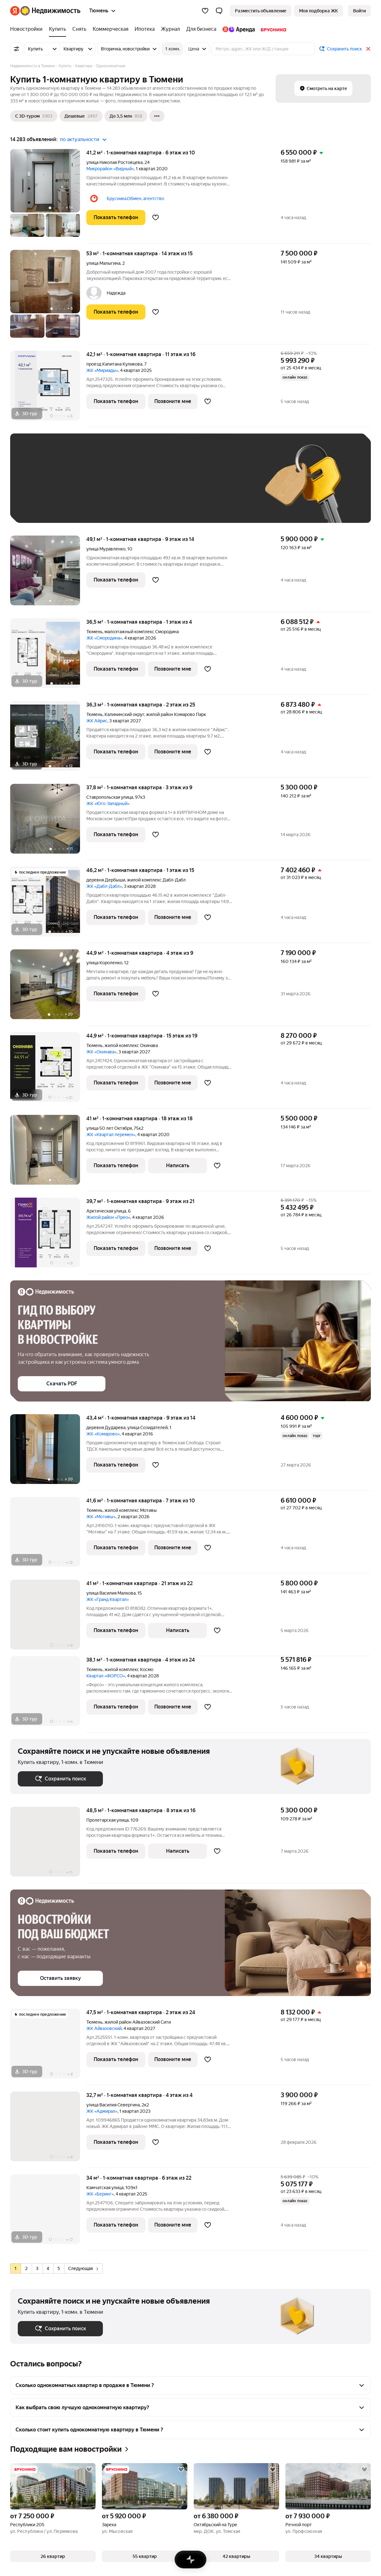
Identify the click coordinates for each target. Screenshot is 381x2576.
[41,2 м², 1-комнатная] (48, 196)
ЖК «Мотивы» (101, 1516)
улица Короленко (104, 962)
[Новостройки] (28, 29)
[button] (219, 10)
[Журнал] (170, 29)
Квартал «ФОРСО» (105, 1675)
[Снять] (79, 29)
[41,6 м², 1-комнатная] (48, 1535)
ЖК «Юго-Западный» (108, 803)
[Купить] (57, 29)
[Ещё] (156, 116)
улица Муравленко (105, 548)
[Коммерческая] (110, 29)
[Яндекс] (15, 11)
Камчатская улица (105, 2187)
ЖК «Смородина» (104, 638)
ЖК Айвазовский (104, 2028)
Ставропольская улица (109, 797)
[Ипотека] (144, 29)
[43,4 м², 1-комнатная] (48, 1452)
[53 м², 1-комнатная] (48, 297)
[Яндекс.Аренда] (238, 29)
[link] (359, 10)
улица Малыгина (103, 263)
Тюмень (94, 631)
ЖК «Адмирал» (101, 2111)
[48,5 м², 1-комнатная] (48, 1845)
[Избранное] (205, 10)
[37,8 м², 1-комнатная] (48, 822)
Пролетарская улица (107, 1820)
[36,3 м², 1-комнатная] (48, 739)
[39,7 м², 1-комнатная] (48, 1236)
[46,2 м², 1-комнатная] (48, 905)
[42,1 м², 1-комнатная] (48, 389)
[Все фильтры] (16, 48)
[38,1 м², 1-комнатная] (48, 1694)
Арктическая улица (106, 1210)
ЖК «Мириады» (102, 370)
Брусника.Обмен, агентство (135, 198)
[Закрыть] (368, 48)
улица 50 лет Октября (109, 1128)
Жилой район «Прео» (108, 1217)
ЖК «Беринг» (100, 2193)
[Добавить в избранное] (155, 217)
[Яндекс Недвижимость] (50, 11)
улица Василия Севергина (113, 2104)
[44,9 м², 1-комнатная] (48, 987)
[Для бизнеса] (201, 29)
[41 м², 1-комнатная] (48, 1153)
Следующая (83, 2268)
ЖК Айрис (96, 720)
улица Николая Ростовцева (114, 162)
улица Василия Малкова (111, 1593)
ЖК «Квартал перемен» (110, 1134)
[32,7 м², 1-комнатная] (48, 2129)
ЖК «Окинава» (101, 1051)
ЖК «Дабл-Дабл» (104, 886)
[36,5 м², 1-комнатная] (48, 656)
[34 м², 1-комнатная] (48, 2212)
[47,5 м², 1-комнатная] (48, 2047)
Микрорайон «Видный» (110, 168)
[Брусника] (272, 29)
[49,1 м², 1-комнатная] (48, 574)
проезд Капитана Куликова (114, 364)
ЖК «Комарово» (103, 1433)
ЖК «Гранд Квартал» (107, 1599)
